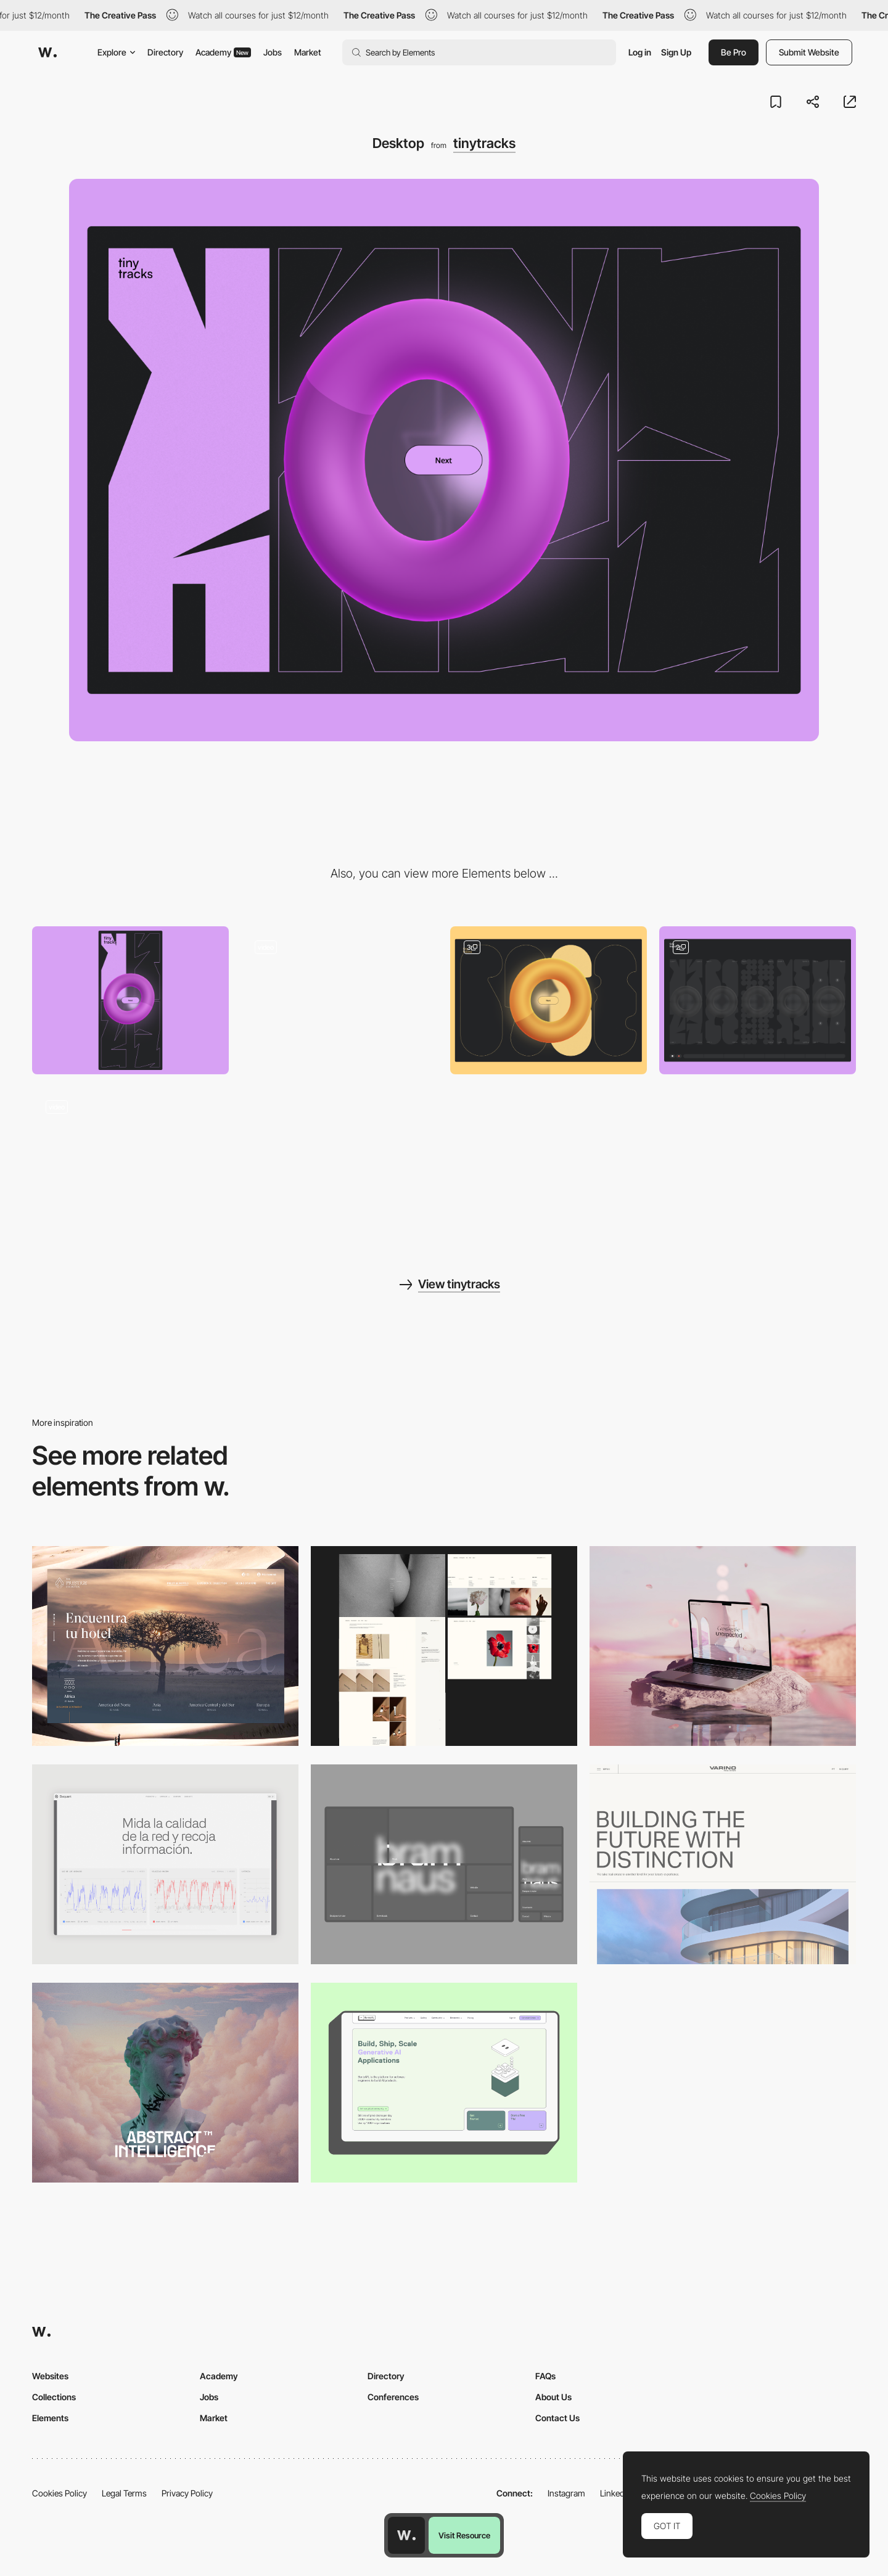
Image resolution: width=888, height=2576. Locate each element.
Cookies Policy (59, 2493)
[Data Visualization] (165, 1864)
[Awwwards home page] (406, 2535)
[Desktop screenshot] (444, 1646)
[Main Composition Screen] (757, 1000)
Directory (165, 52)
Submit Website (809, 52)
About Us (553, 2397)
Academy (223, 52)
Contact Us (557, 2418)
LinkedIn (615, 2493)
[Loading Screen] (339, 1000)
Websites (50, 2376)
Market (307, 52)
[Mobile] (130, 1000)
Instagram (566, 2493)
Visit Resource (464, 2535)
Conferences (393, 2397)
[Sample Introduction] (548, 1000)
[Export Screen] (130, 1160)
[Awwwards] (47, 52)
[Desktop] (723, 1646)
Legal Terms (124, 2493)
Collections (54, 2397)
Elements (50, 2418)
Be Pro (733, 52)
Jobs (272, 52)
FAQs (545, 2376)
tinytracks (484, 143)
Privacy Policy (187, 2493)
